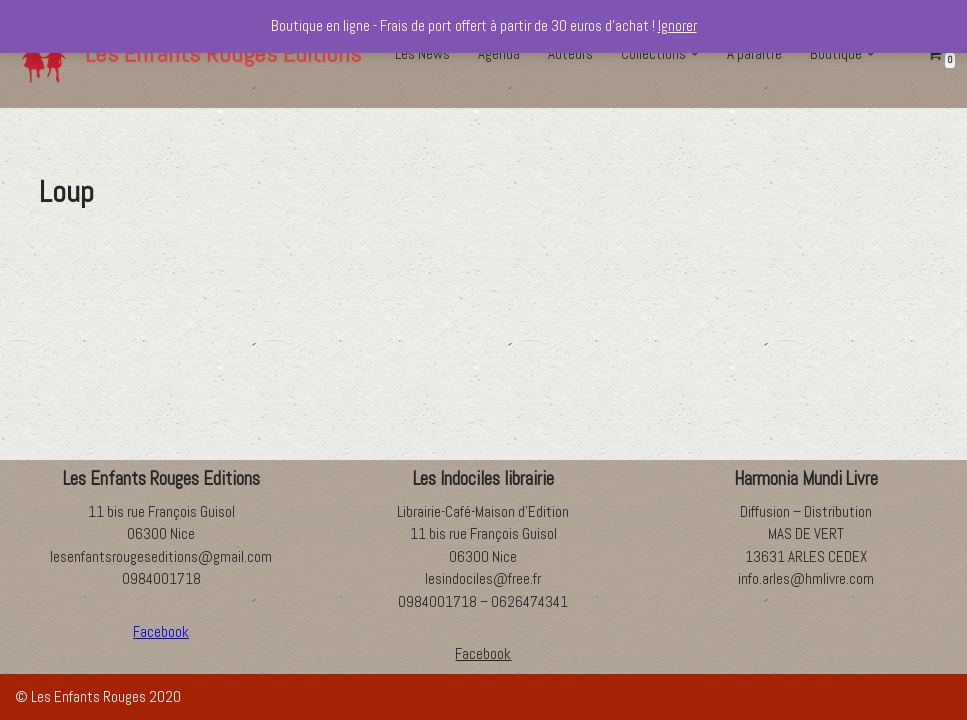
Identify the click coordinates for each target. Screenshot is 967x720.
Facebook (483, 653)
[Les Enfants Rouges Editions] (188, 54)
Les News (422, 53)
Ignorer (677, 25)
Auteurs (570, 53)
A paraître (754, 53)
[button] (695, 54)
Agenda (499, 53)
